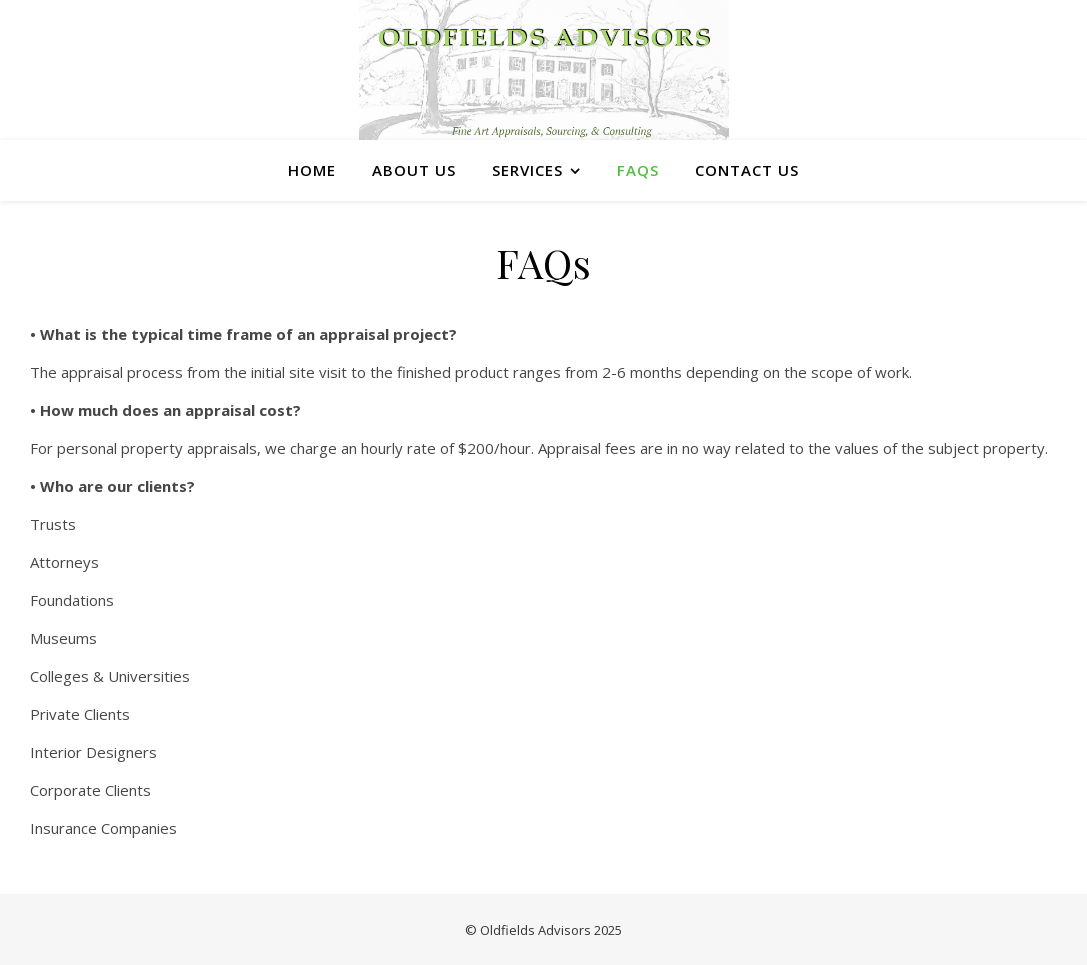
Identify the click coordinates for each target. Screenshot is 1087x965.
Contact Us (747, 170)
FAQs (638, 170)
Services (527, 170)
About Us (414, 170)
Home (312, 170)
